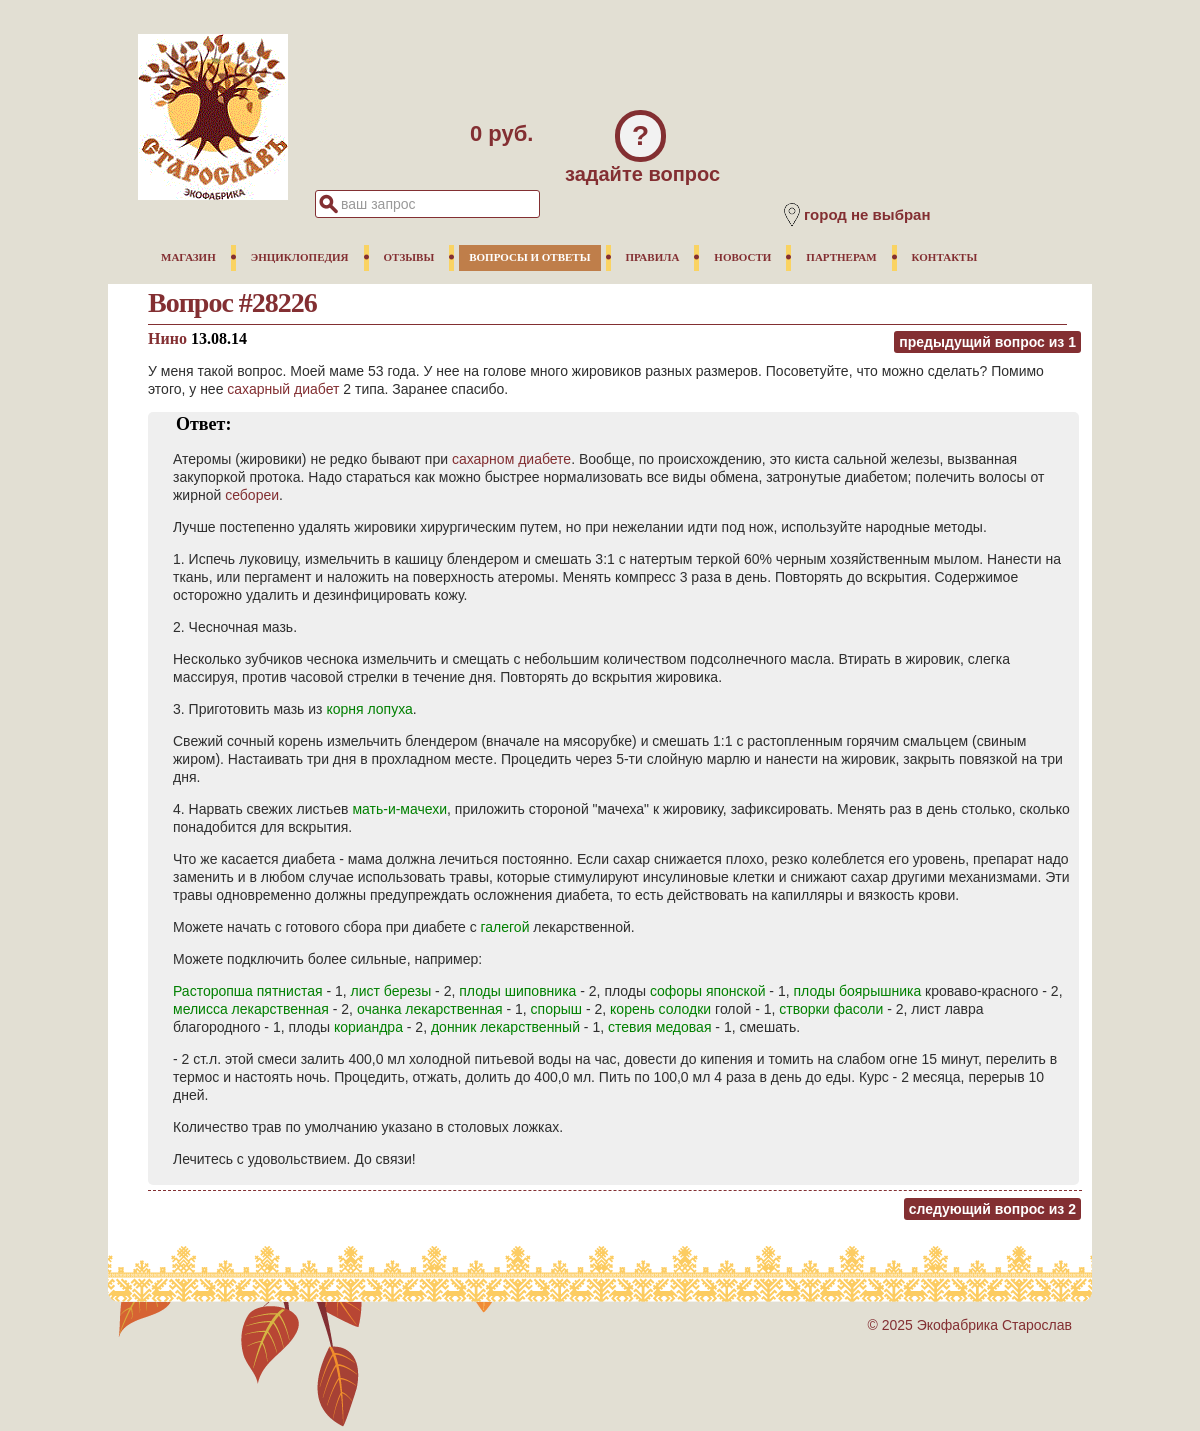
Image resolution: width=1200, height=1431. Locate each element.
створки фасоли (831, 1009)
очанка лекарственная (430, 1009)
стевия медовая (659, 1027)
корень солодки (660, 1009)
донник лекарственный (505, 1027)
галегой (505, 927)
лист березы (391, 991)
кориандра (368, 1027)
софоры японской (708, 991)
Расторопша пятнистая (248, 991)
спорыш (556, 1009)
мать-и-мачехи (399, 809)
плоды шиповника (517, 991)
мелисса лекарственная (251, 1009)
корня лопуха (369, 709)
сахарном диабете (511, 459)
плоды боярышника (857, 991)
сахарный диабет (283, 389)
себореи (252, 495)
